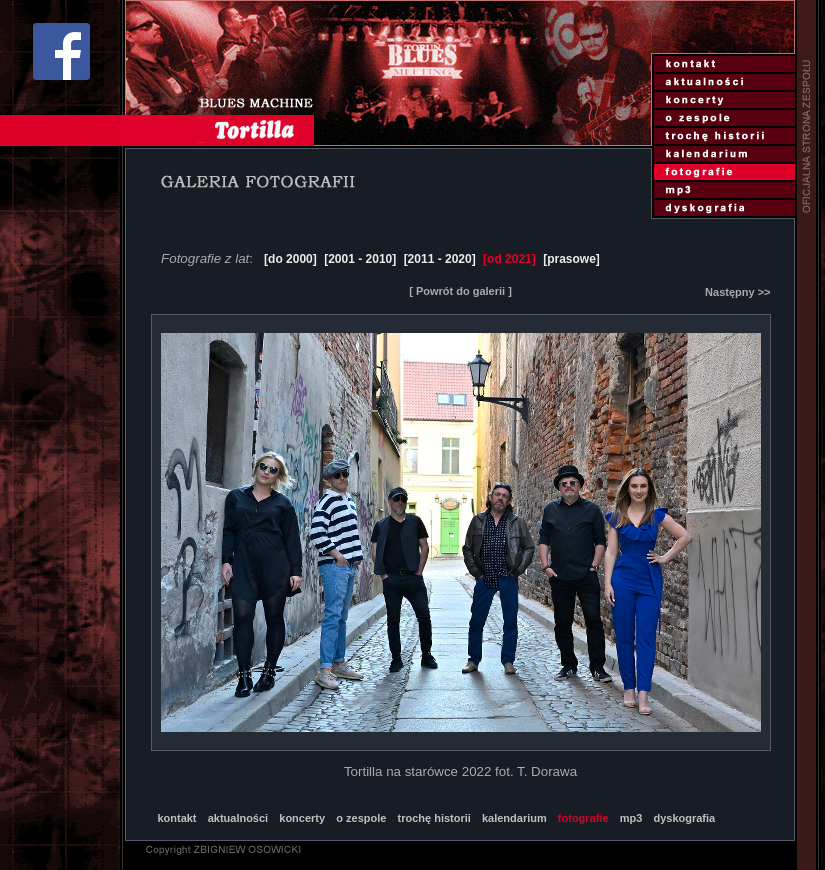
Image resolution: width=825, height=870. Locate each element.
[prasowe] (571, 259)
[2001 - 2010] (360, 259)
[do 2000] (290, 259)
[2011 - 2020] (440, 259)
